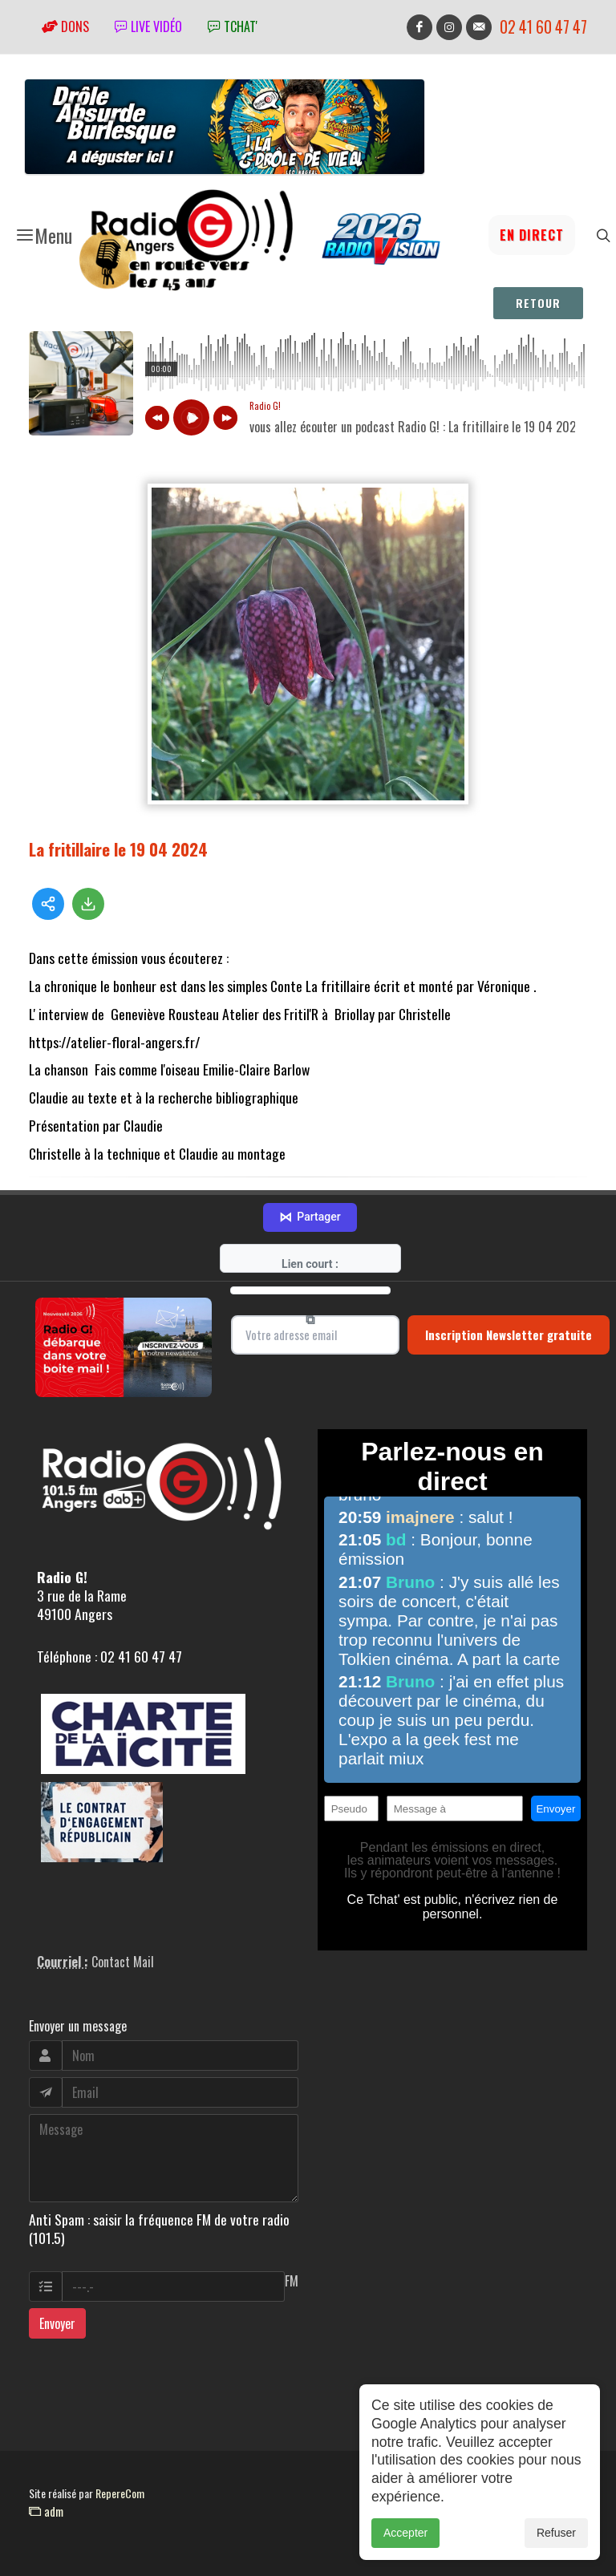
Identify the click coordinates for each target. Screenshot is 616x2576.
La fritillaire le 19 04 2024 (118, 848)
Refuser (556, 2532)
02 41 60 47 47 (543, 26)
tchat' (232, 26)
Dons (65, 26)
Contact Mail (122, 1961)
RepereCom (119, 2493)
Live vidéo (148, 26)
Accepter (405, 2532)
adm (46, 2511)
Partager (309, 1217)
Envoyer (57, 2323)
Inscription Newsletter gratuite (508, 1334)
